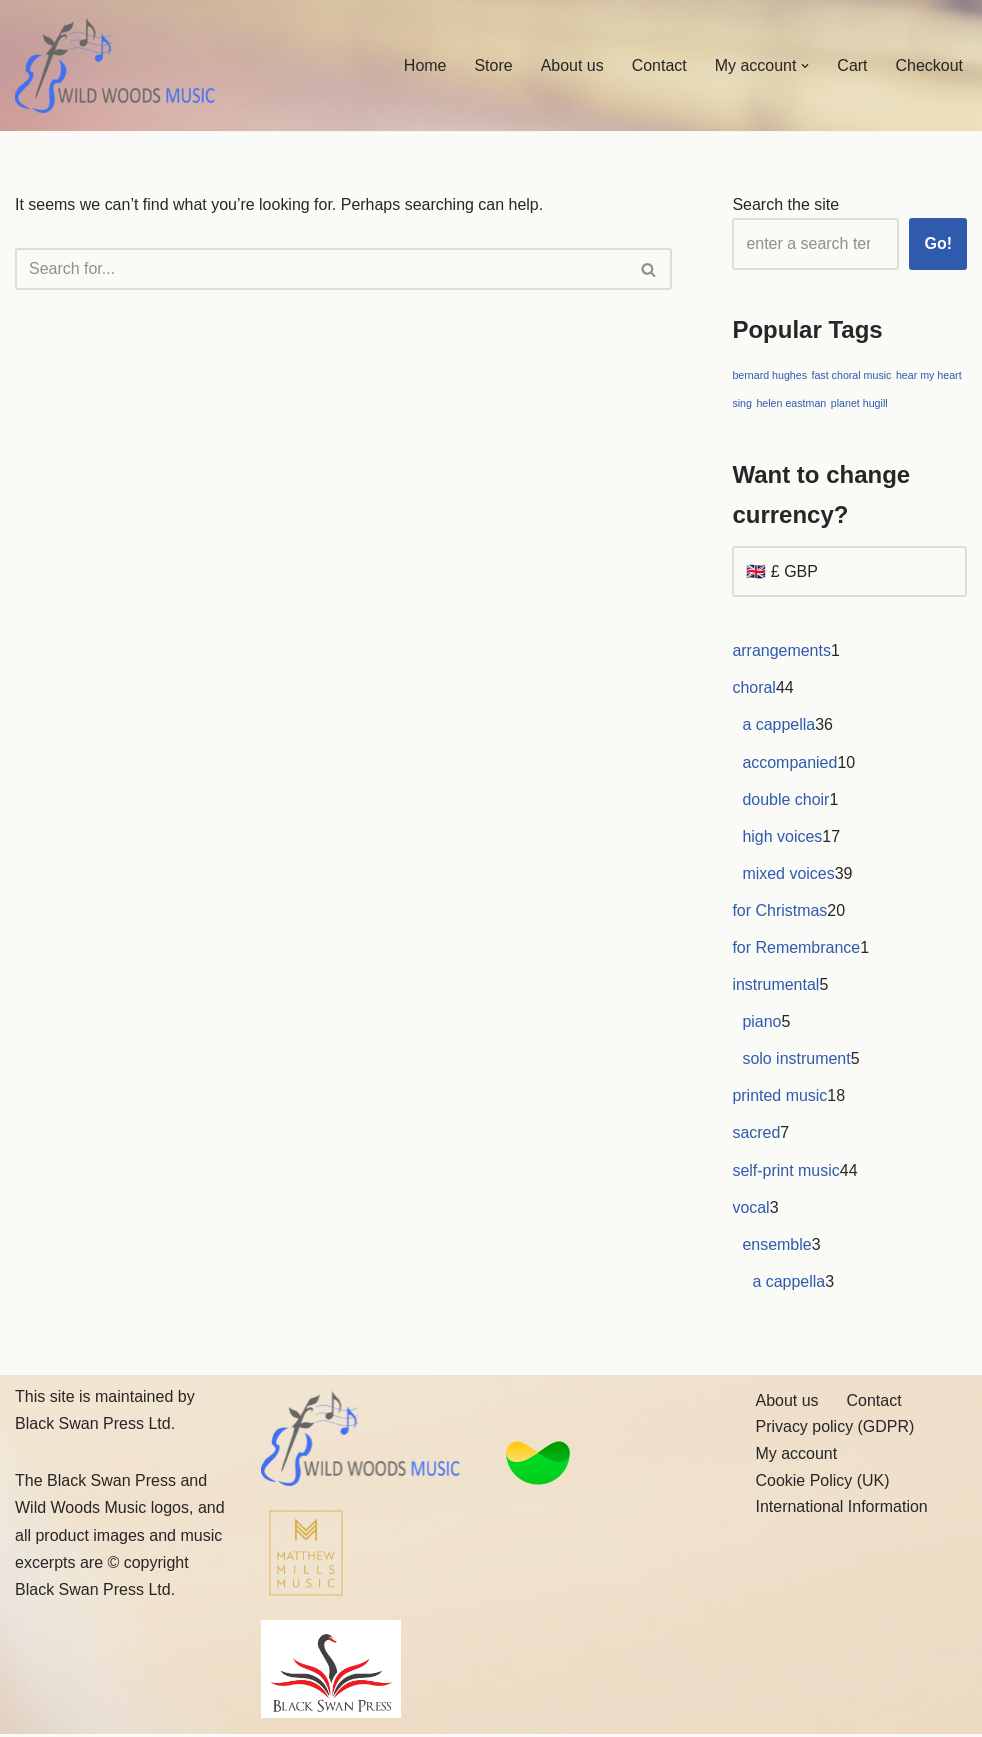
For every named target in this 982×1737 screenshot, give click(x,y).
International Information (842, 1509)
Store (493, 65)
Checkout (929, 65)
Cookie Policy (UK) (823, 1482)
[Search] (321, 269)
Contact (658, 65)
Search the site (785, 204)
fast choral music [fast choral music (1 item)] (852, 376)
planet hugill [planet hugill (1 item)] (859, 403)
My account (797, 1456)
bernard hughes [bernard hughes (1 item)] (769, 376)
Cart (852, 65)
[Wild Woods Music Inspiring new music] (115, 65)
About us (571, 65)
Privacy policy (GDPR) (835, 1429)
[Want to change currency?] (849, 572)
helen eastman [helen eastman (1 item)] (791, 403)
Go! (938, 243)
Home (424, 65)
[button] (805, 66)
